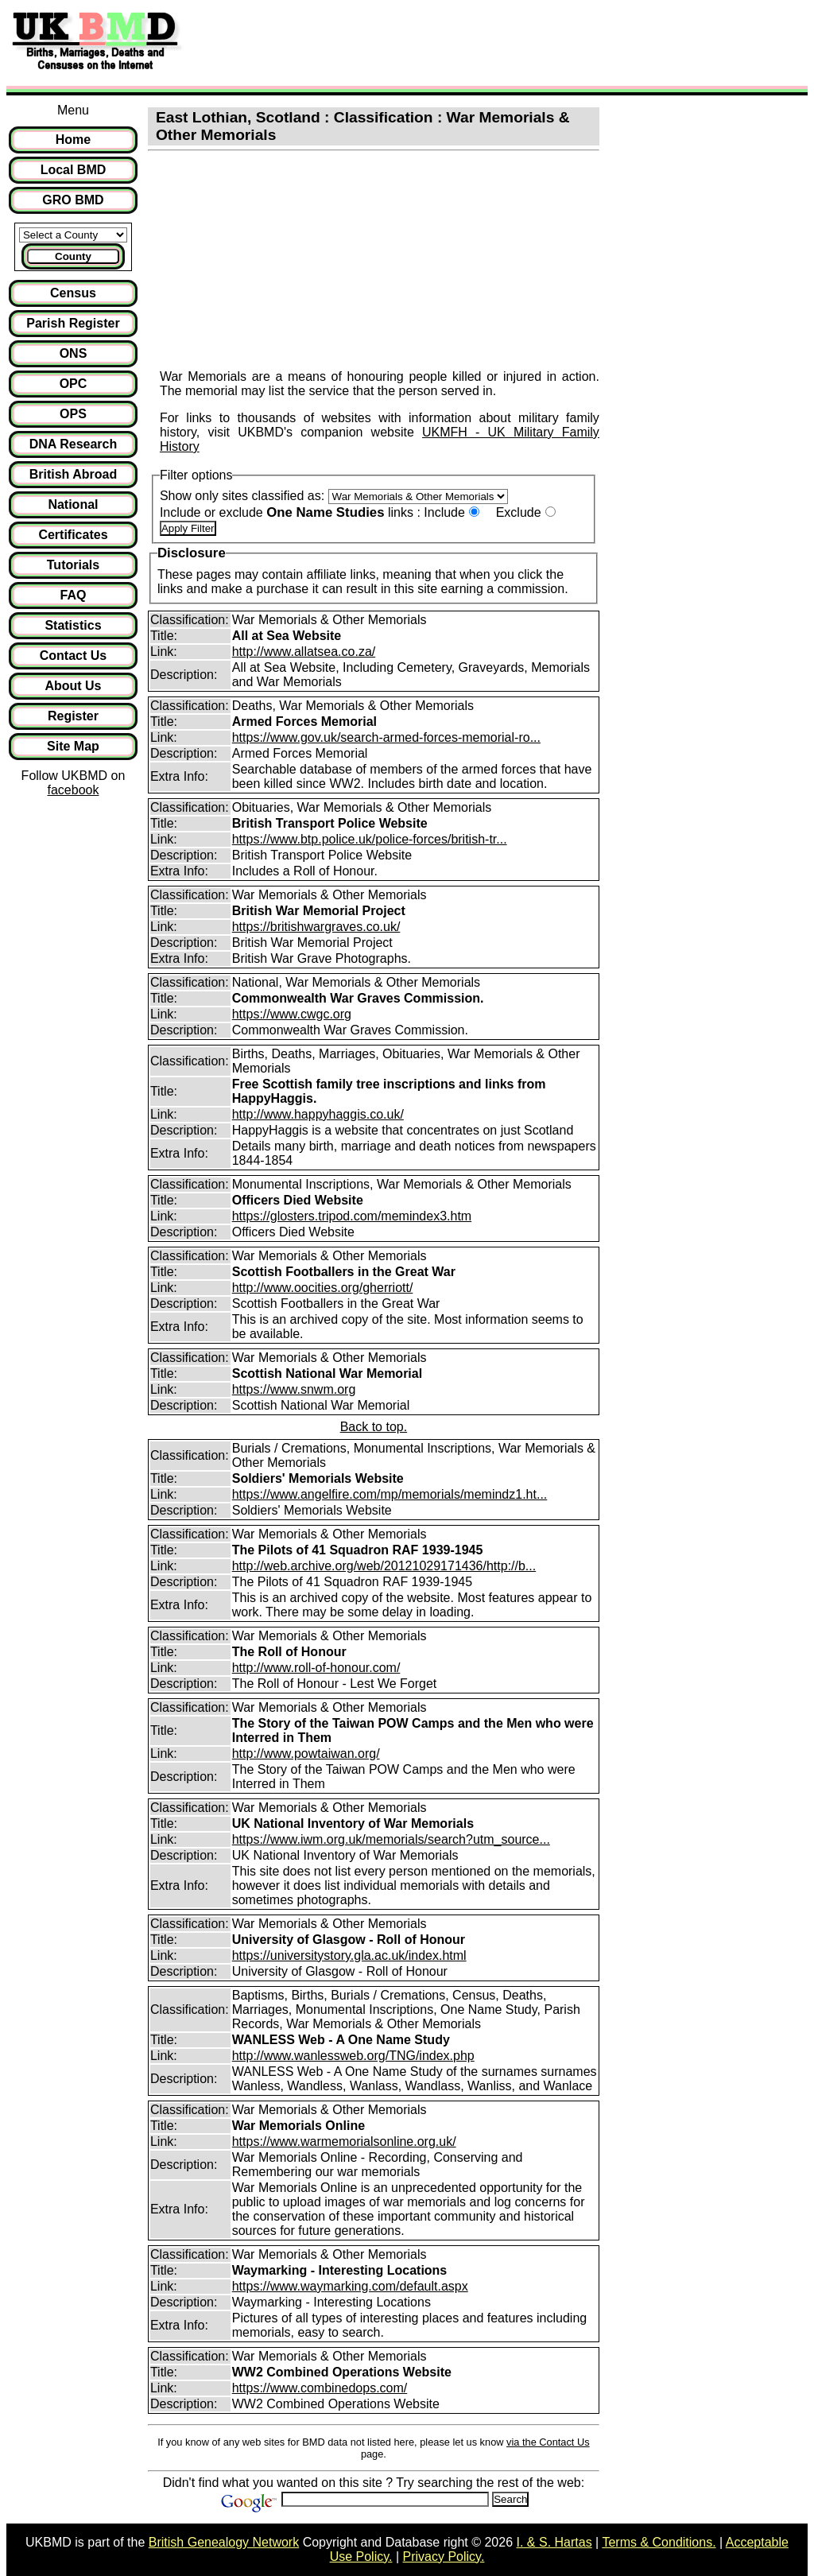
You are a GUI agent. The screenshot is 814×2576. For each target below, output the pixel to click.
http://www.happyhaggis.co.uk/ (318, 1114)
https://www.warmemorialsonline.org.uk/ (344, 2141)
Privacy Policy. (444, 2556)
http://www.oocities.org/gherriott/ (322, 1287)
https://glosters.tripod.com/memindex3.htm (351, 1216)
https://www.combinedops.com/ (320, 2388)
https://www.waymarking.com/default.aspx (350, 2286)
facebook (73, 790)
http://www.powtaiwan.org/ (306, 1753)
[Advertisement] (480, 42)
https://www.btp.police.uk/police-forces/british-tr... (369, 839)
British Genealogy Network (224, 2542)
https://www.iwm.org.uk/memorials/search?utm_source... (391, 1839)
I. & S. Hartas (554, 2542)
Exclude (518, 512)
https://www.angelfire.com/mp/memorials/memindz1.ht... (390, 1494)
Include (444, 512)
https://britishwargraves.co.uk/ (316, 926)
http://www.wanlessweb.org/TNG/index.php (353, 2055)
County (73, 256)
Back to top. (374, 1426)
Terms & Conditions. (658, 2542)
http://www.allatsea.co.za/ (304, 651)
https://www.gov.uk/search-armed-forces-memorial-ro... (386, 737)
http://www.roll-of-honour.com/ (316, 1667)
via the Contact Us (548, 2442)
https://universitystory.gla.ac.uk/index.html (349, 1955)
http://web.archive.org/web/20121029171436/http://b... (384, 1566)
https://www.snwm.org (294, 1389)
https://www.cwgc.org (291, 1014)
